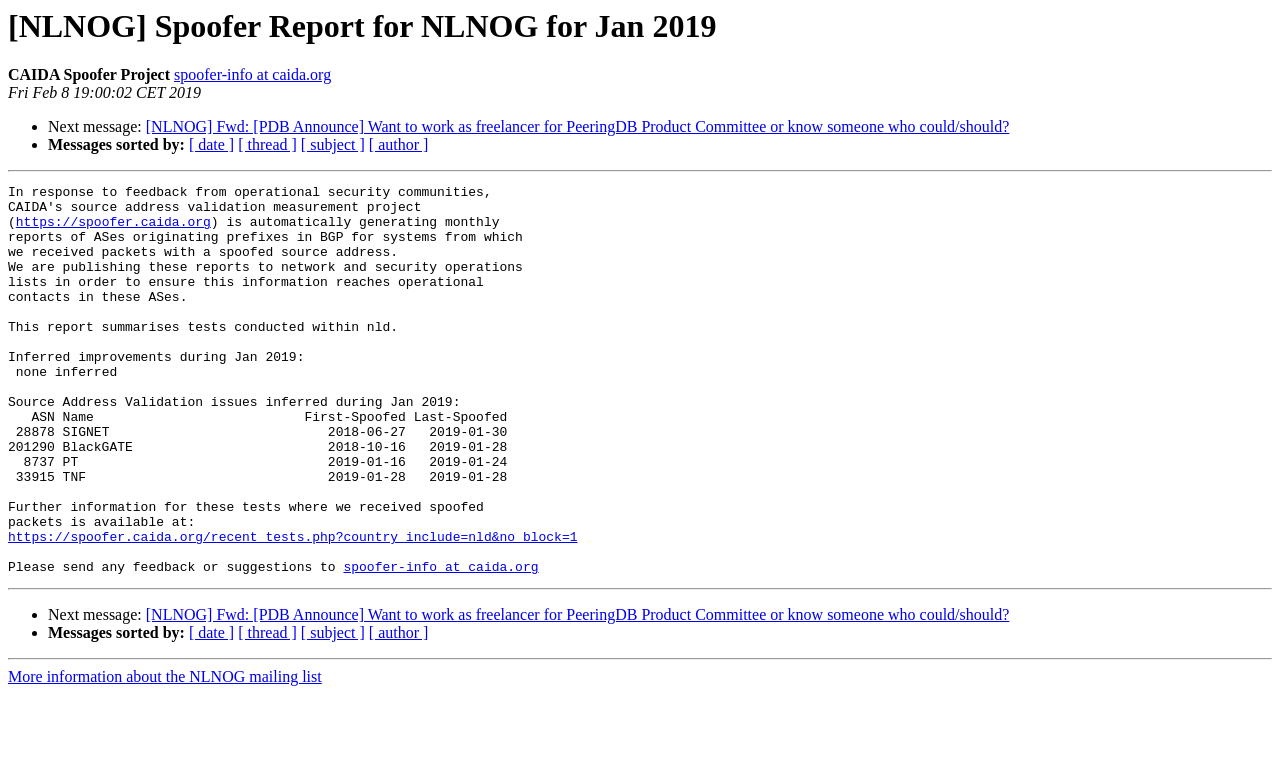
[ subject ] (333, 144)
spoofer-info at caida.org (252, 74)
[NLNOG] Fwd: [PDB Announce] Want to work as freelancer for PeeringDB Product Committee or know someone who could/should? (578, 126)
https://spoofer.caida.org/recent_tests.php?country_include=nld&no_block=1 (292, 608)
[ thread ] (267, 144)
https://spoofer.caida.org (113, 230)
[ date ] (211, 144)
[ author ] (399, 144)
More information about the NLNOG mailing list (165, 754)
